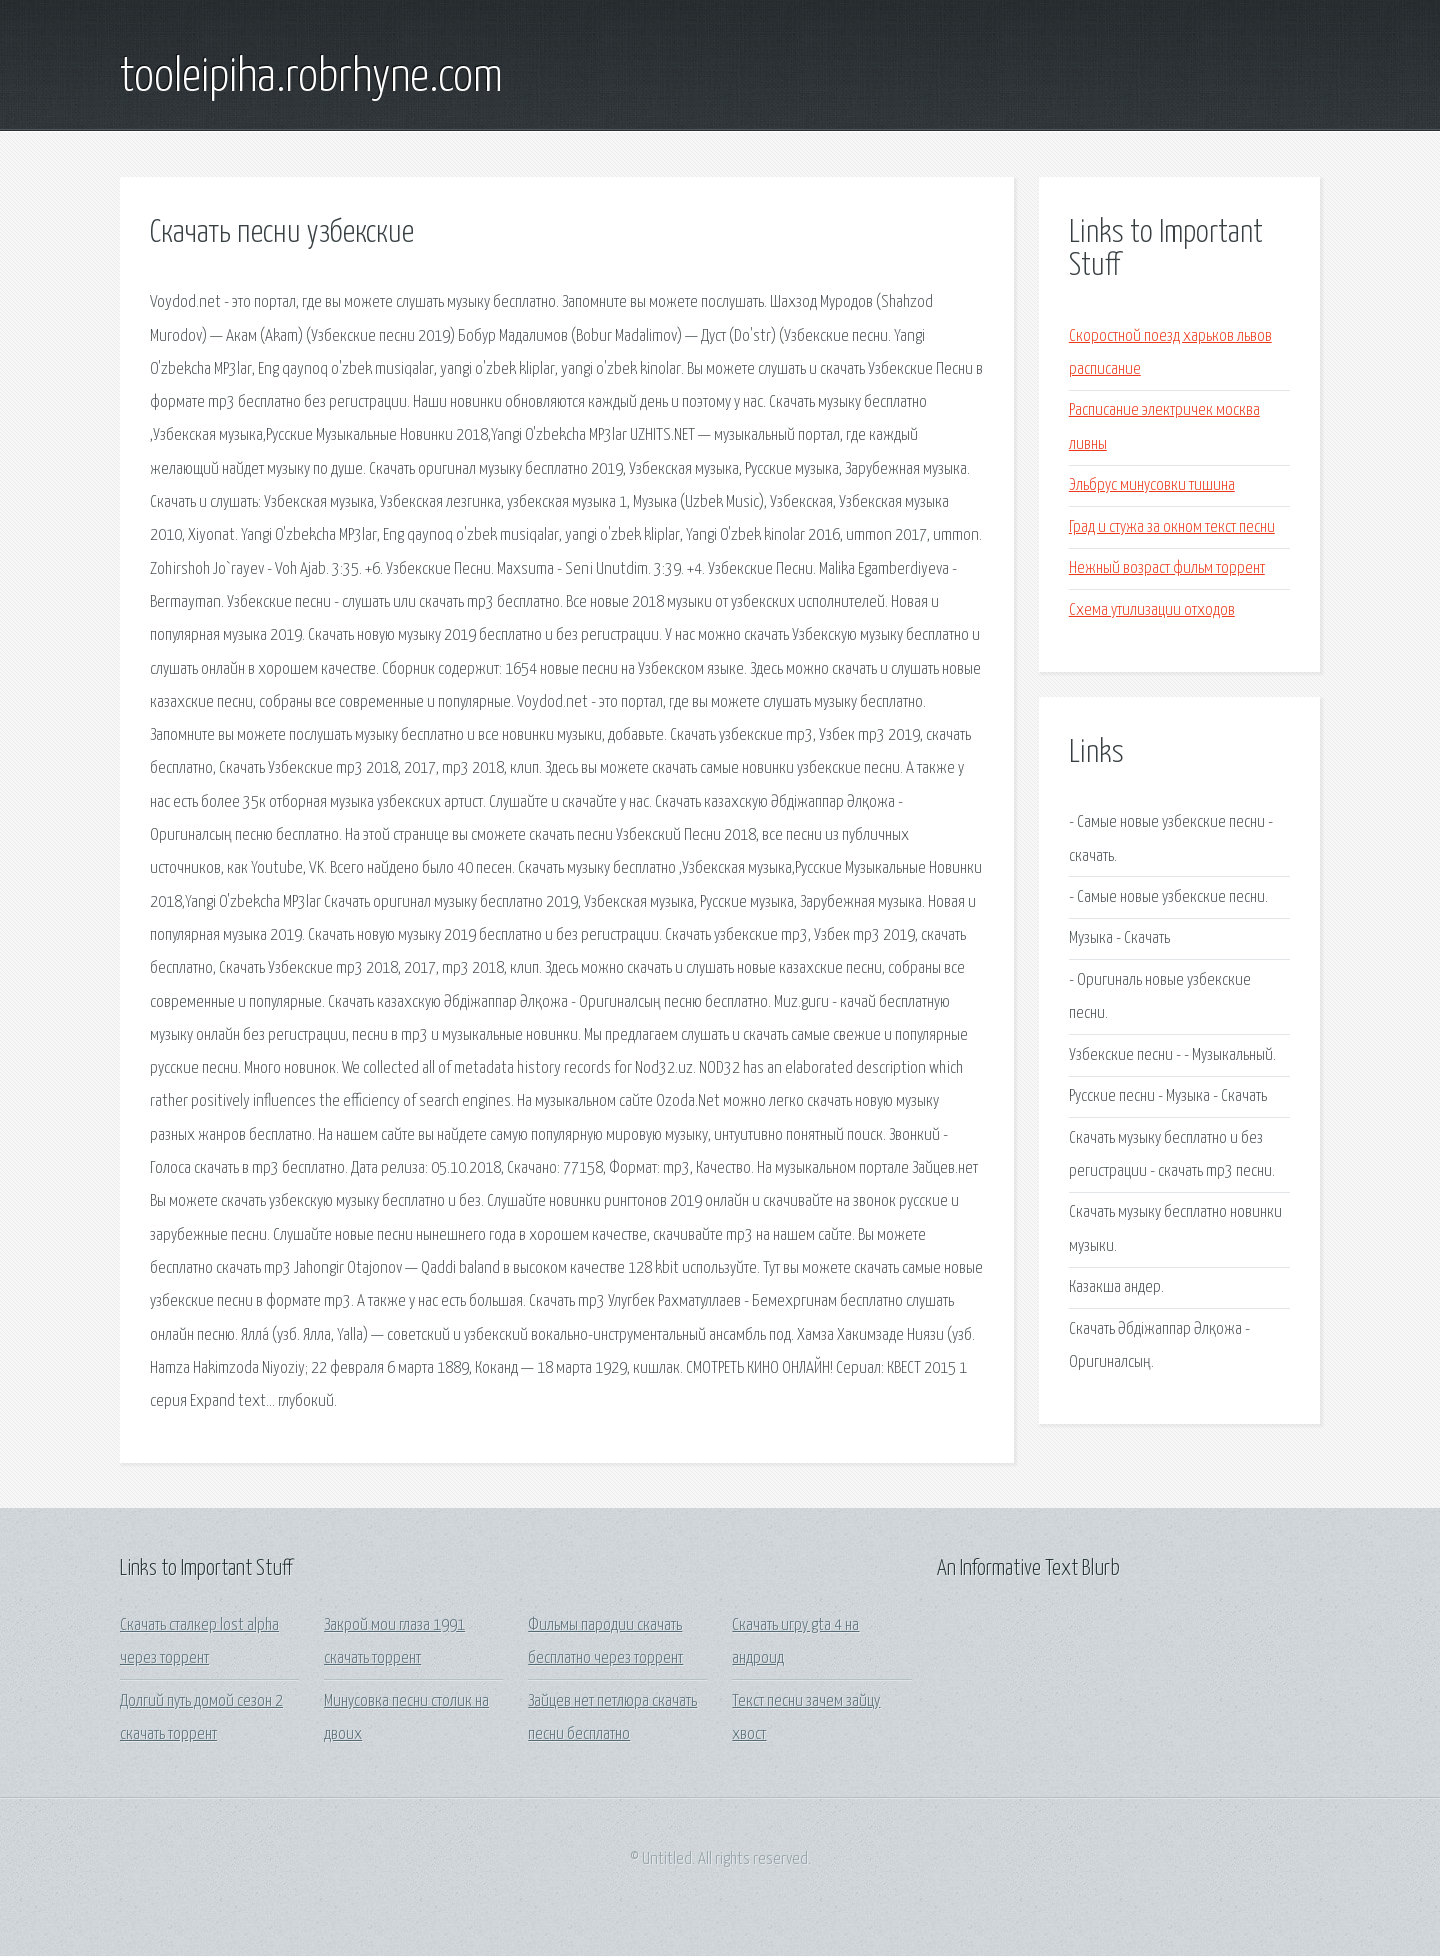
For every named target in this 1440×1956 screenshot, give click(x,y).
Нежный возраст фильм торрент (1167, 568)
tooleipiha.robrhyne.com (311, 78)
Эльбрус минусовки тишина (1152, 485)
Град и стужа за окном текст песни (1172, 527)
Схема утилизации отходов (1152, 610)
